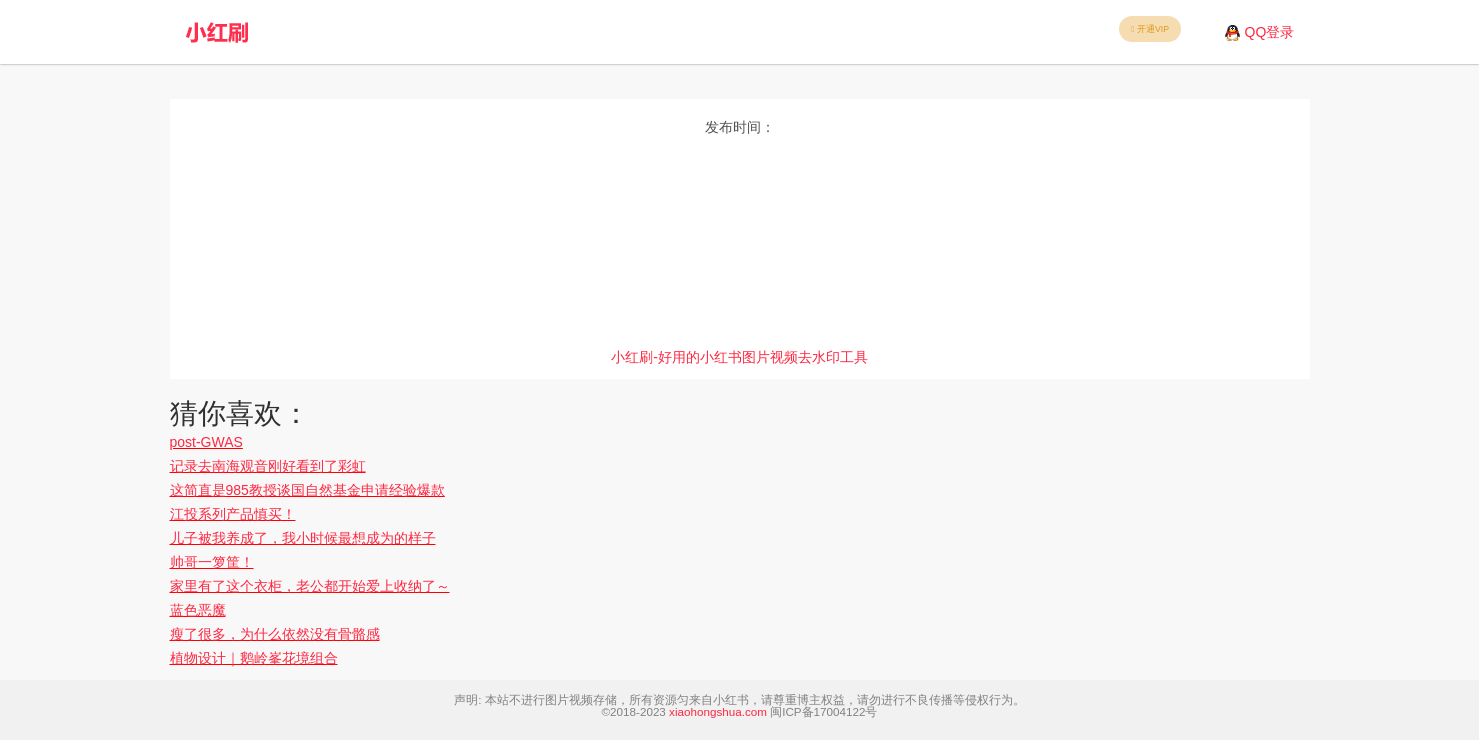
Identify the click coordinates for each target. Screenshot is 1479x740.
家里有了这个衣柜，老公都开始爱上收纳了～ (310, 586)
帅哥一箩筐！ (212, 562)
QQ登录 (1270, 32)
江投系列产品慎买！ (233, 514)
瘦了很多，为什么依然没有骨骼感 (275, 634)
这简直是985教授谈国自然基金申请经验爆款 (307, 490)
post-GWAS (206, 442)
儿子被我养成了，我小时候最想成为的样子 (303, 538)
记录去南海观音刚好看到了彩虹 (268, 466)
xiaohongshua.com (718, 711)
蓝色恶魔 (198, 610)
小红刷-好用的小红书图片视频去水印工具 (739, 357)
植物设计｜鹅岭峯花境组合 (254, 658)
